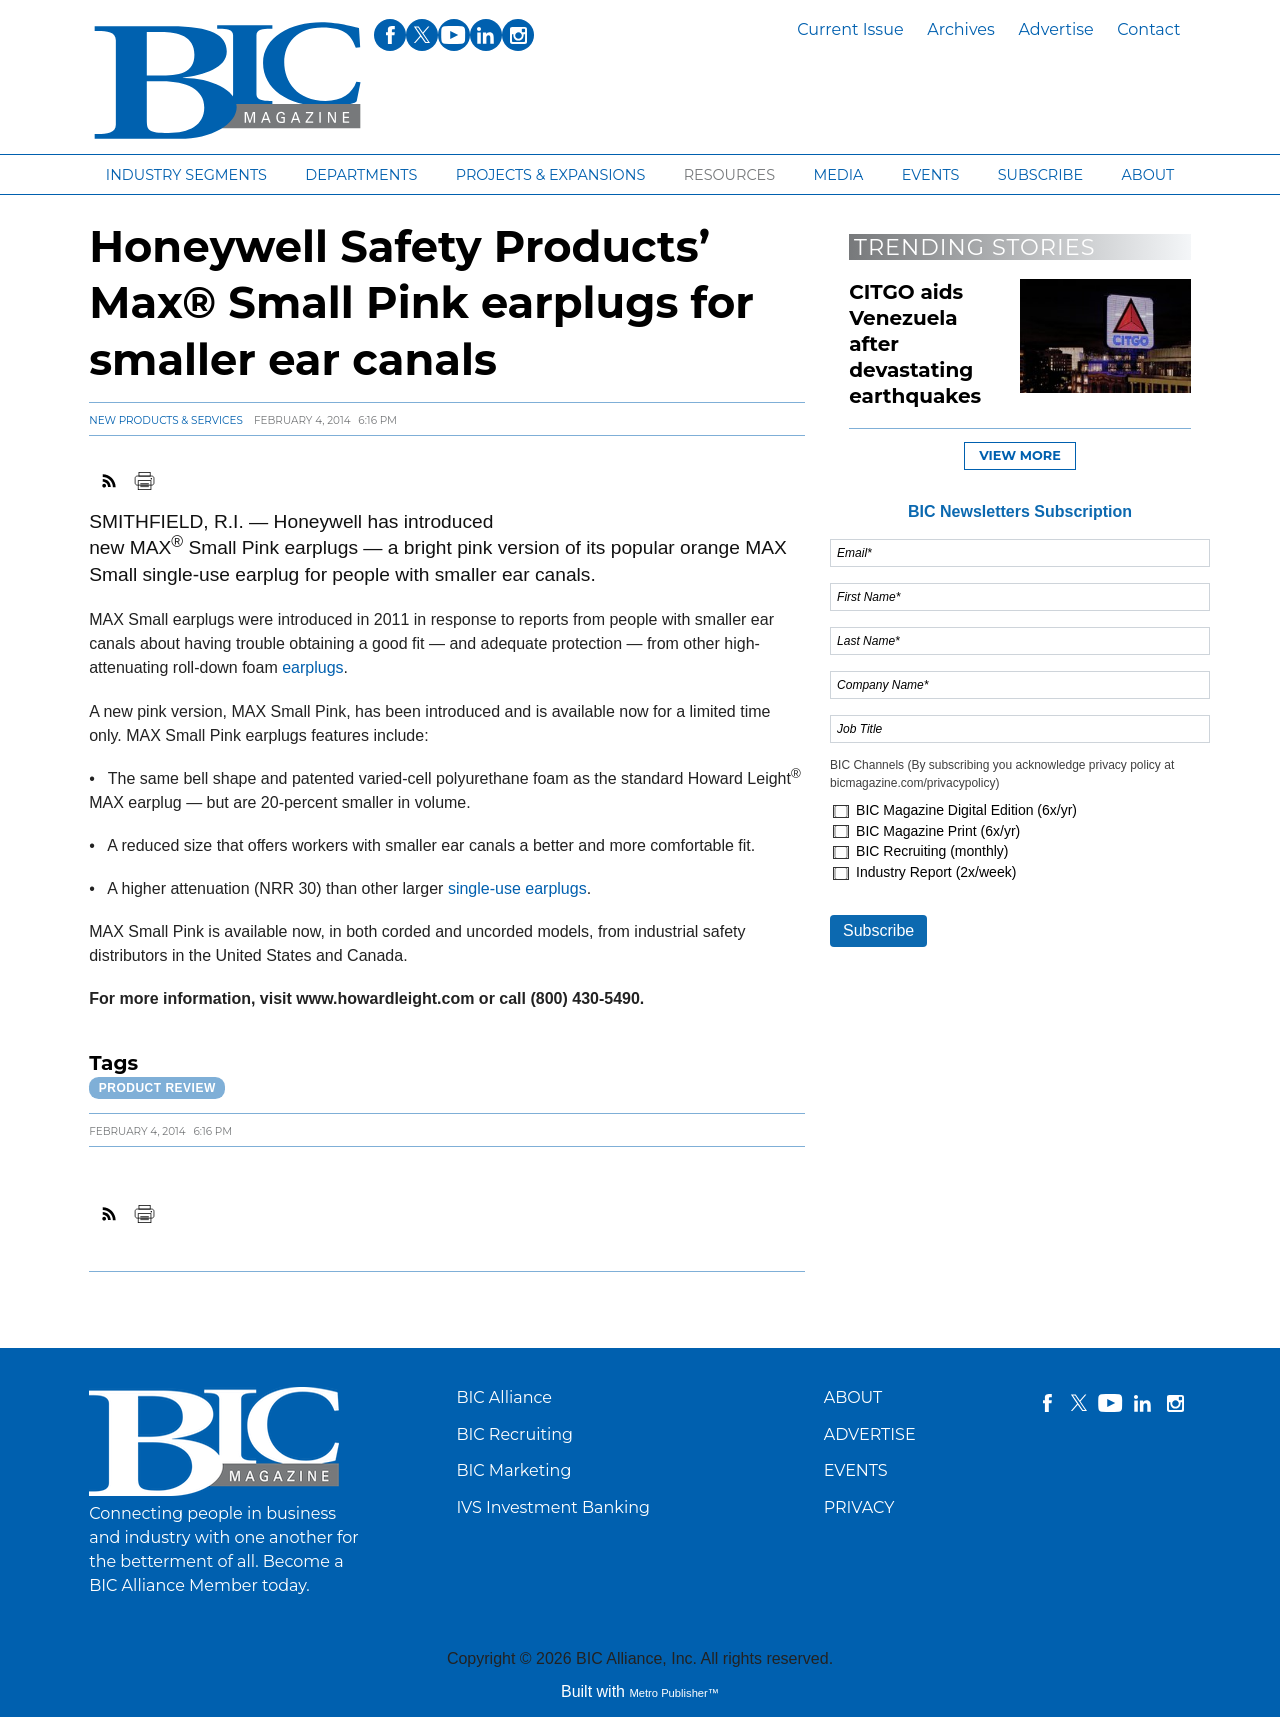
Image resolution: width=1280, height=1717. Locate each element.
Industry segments (186, 175)
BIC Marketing (513, 1470)
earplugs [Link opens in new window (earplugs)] (312, 667)
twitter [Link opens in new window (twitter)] (422, 35)
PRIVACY (859, 1507)
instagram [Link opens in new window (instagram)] (518, 35)
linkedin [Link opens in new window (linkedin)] (486, 35)
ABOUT (853, 1397)
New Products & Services (166, 420)
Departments (361, 175)
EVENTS (856, 1470)
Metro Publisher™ (674, 1693)
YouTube (1111, 1403)
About (1147, 175)
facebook (1047, 1403)
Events (931, 175)
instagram (1175, 1403)
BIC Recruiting (514, 1434)
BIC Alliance (504, 1397)
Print (144, 481)
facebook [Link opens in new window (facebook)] (390, 35)
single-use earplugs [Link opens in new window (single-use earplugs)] (517, 888)
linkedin (1143, 1403)
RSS (110, 481)
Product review (157, 1088)
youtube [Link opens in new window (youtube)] (454, 35)
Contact (1148, 29)
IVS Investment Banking (553, 1507)
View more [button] (1020, 455)
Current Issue (850, 29)
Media (838, 175)
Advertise (1055, 29)
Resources (729, 175)
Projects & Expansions (551, 175)
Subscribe (1040, 175)
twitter (1079, 1403)
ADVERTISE (870, 1434)
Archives (961, 29)
